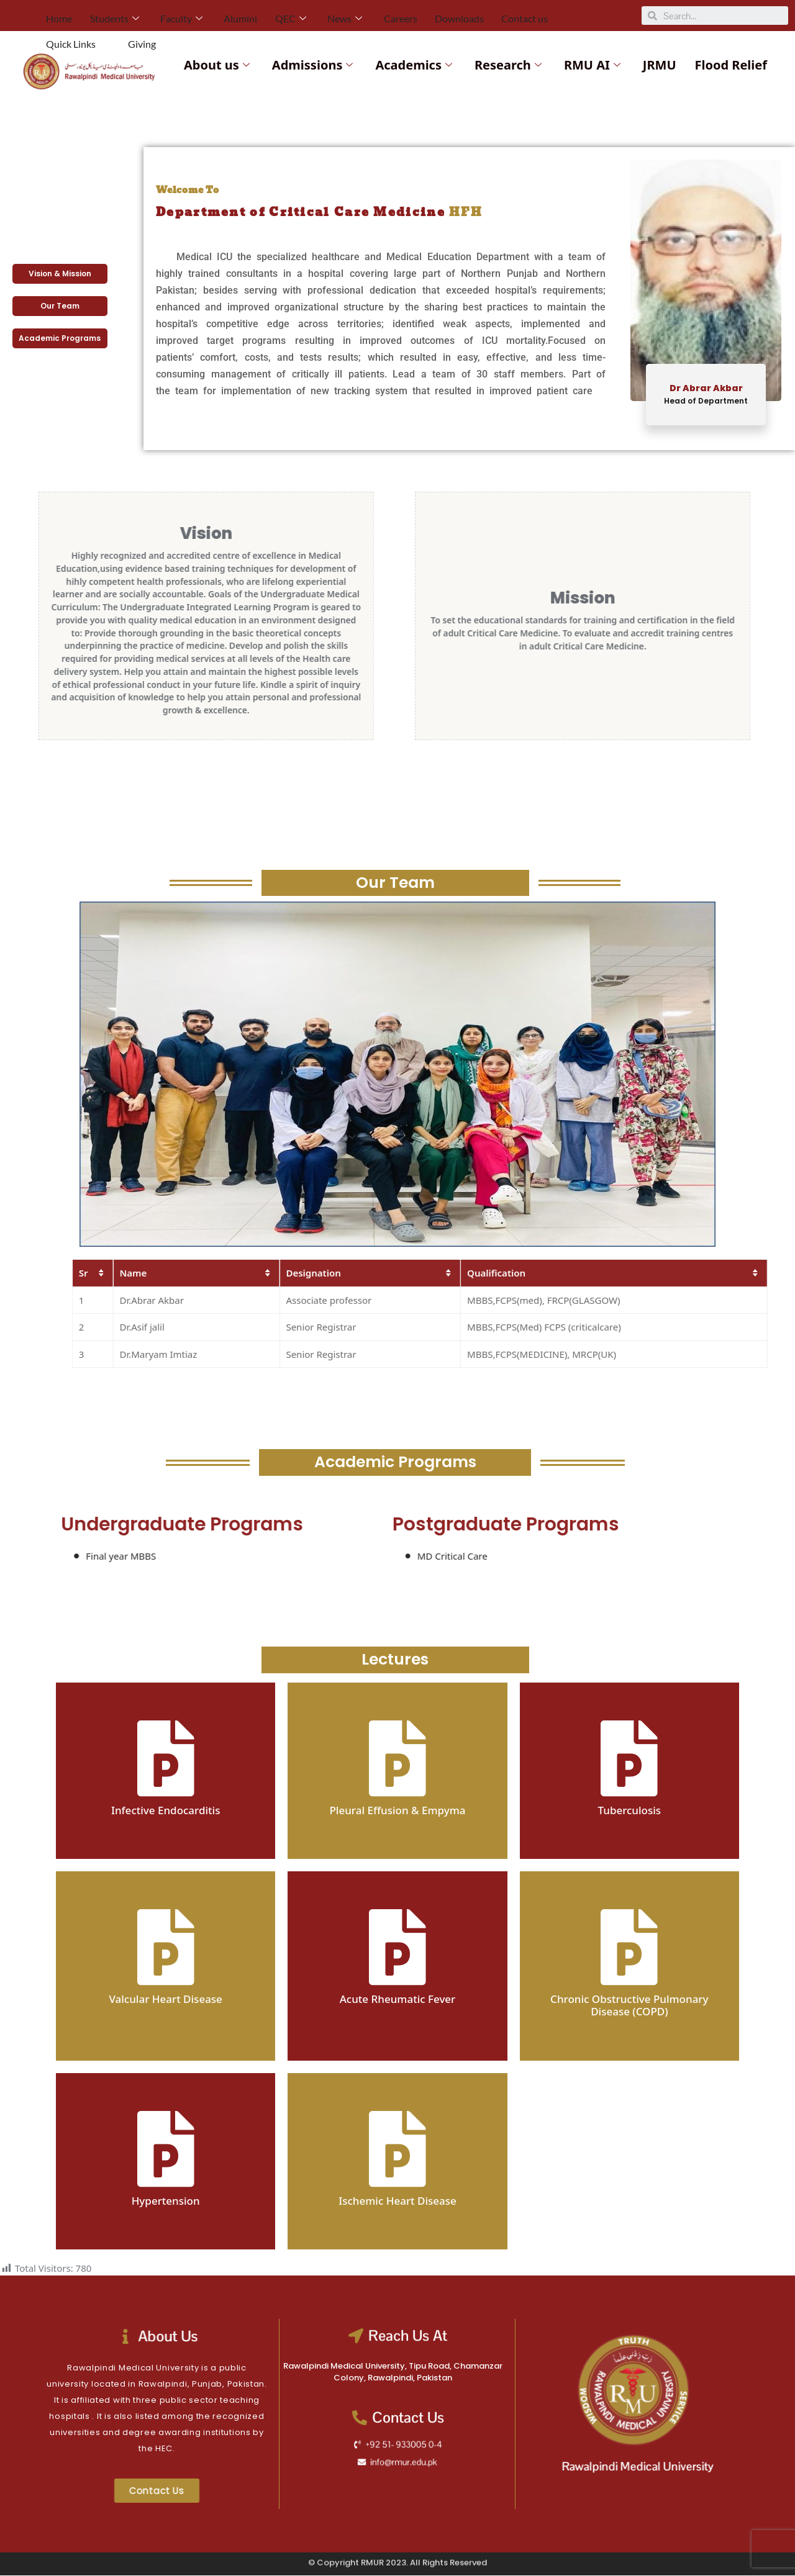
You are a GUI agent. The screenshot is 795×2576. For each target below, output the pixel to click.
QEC (267, 15)
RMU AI (592, 64)
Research (508, 64)
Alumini (222, 15)
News (316, 15)
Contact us (480, 15)
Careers (366, 15)
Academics (413, 64)
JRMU (659, 64)
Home (56, 15)
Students (106, 15)
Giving (606, 15)
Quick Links (546, 15)
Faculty (168, 15)
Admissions (312, 64)
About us (217, 64)
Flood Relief (731, 64)
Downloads (420, 15)
